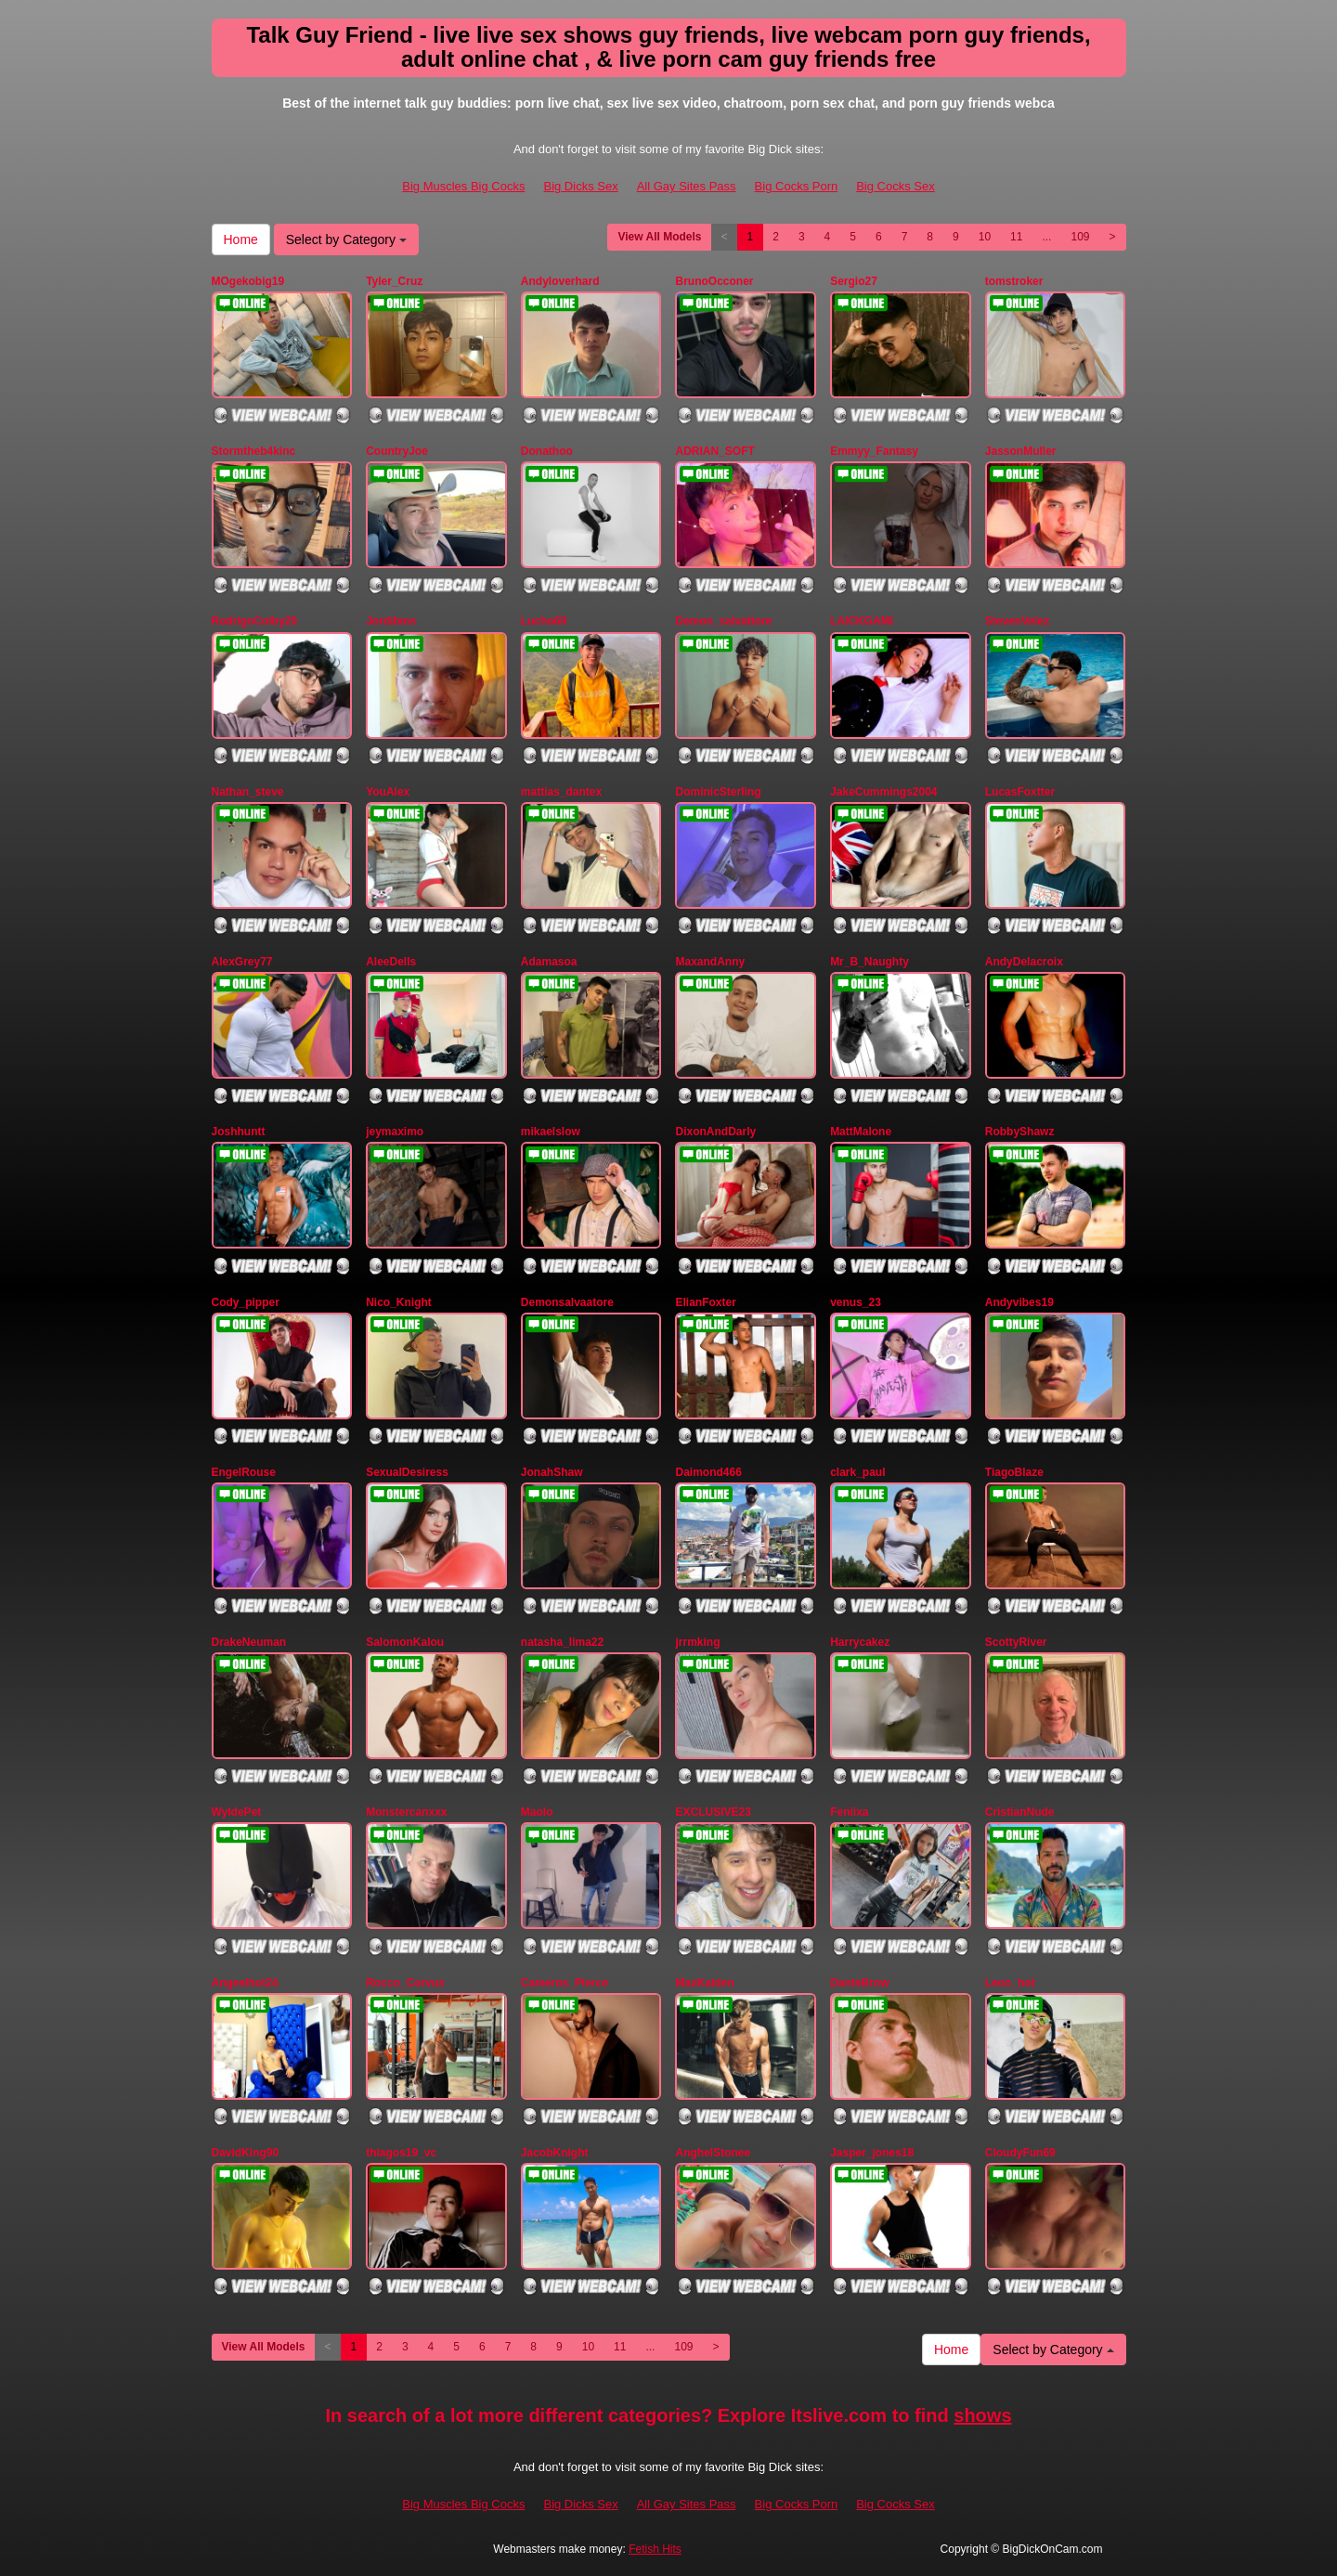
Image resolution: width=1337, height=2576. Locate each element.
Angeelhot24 (245, 1982)
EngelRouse (244, 1472)
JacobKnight (555, 2152)
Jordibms (391, 621)
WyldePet (237, 1812)
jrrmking (697, 1642)
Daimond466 (708, 1472)
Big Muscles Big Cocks (463, 186)
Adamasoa (549, 961)
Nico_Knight (399, 1302)
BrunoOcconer (714, 281)
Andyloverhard (560, 281)
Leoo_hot (1010, 1982)
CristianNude (1020, 1812)
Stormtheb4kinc (254, 451)
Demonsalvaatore (567, 1302)
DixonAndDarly (715, 1131)
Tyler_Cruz (394, 281)
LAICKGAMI (861, 621)
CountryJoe (397, 451)
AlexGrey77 (242, 961)
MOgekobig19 (248, 281)
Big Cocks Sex (895, 186)
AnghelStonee (712, 2152)
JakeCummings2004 (883, 791)
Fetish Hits (655, 2549)
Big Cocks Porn (796, 186)
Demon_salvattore (723, 621)
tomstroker (1014, 281)
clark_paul (857, 1472)
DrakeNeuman (249, 1642)
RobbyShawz (1020, 1131)
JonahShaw (552, 1472)
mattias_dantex (561, 791)
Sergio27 (853, 281)
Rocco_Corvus (405, 1982)
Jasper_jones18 (872, 2152)
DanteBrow (859, 1982)
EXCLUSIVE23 (712, 1812)
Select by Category (346, 239)
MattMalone (860, 1131)
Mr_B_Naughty (869, 961)
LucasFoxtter (1020, 791)
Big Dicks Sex (580, 186)
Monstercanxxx (406, 1812)
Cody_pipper (245, 1302)
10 (985, 236)
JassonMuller (1021, 451)
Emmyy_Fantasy (874, 451)
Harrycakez (859, 1642)
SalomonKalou (405, 1642)
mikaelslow (550, 1131)
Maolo (537, 1812)
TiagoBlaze (1014, 1472)
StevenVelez (1017, 621)
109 (1080, 236)
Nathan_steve (248, 791)
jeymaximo (394, 1131)
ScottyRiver (1016, 1642)
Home (241, 239)
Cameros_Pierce (564, 1982)
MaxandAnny (710, 961)
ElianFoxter (705, 1302)
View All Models (659, 236)
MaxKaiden (704, 1982)
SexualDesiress (407, 1472)
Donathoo (547, 451)
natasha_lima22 (562, 1642)
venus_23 (855, 1302)
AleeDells (391, 961)
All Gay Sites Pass (686, 186)
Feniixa (849, 1812)
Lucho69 (543, 621)
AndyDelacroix (1024, 961)
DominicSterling (717, 791)
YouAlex (387, 791)
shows (982, 2415)
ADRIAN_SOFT (714, 451)
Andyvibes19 (1019, 1302)
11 (1016, 236)
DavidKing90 (245, 2152)
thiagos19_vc (401, 2152)
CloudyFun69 (1020, 2152)
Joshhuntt (239, 1131)
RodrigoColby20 (255, 621)
